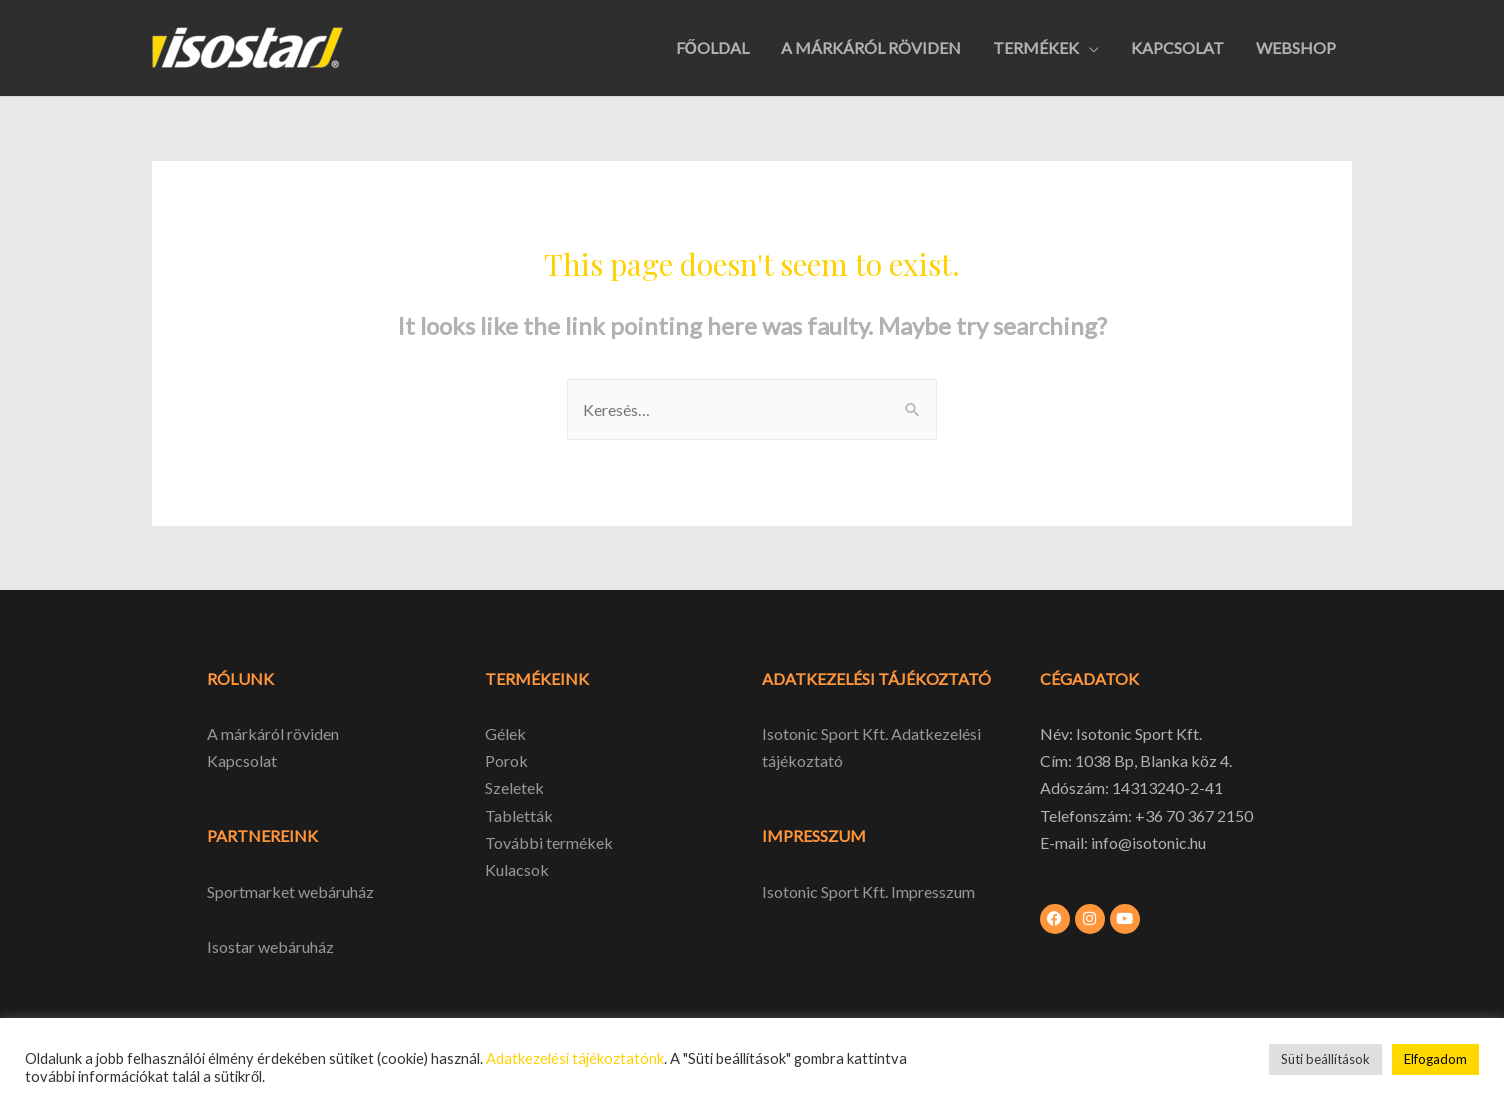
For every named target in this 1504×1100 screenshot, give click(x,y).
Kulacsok (517, 869)
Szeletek (514, 787)
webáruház (294, 946)
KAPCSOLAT (1177, 47)
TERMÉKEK (1036, 47)
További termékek (549, 842)
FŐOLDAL (712, 47)
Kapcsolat (242, 760)
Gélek (505, 733)
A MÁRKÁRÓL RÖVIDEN (871, 47)
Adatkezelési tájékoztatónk (575, 1058)
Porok (506, 760)
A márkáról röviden (273, 733)
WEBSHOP (1296, 47)
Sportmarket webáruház (290, 891)
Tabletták (519, 815)
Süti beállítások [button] (1325, 1059)
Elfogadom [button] (1435, 1059)
